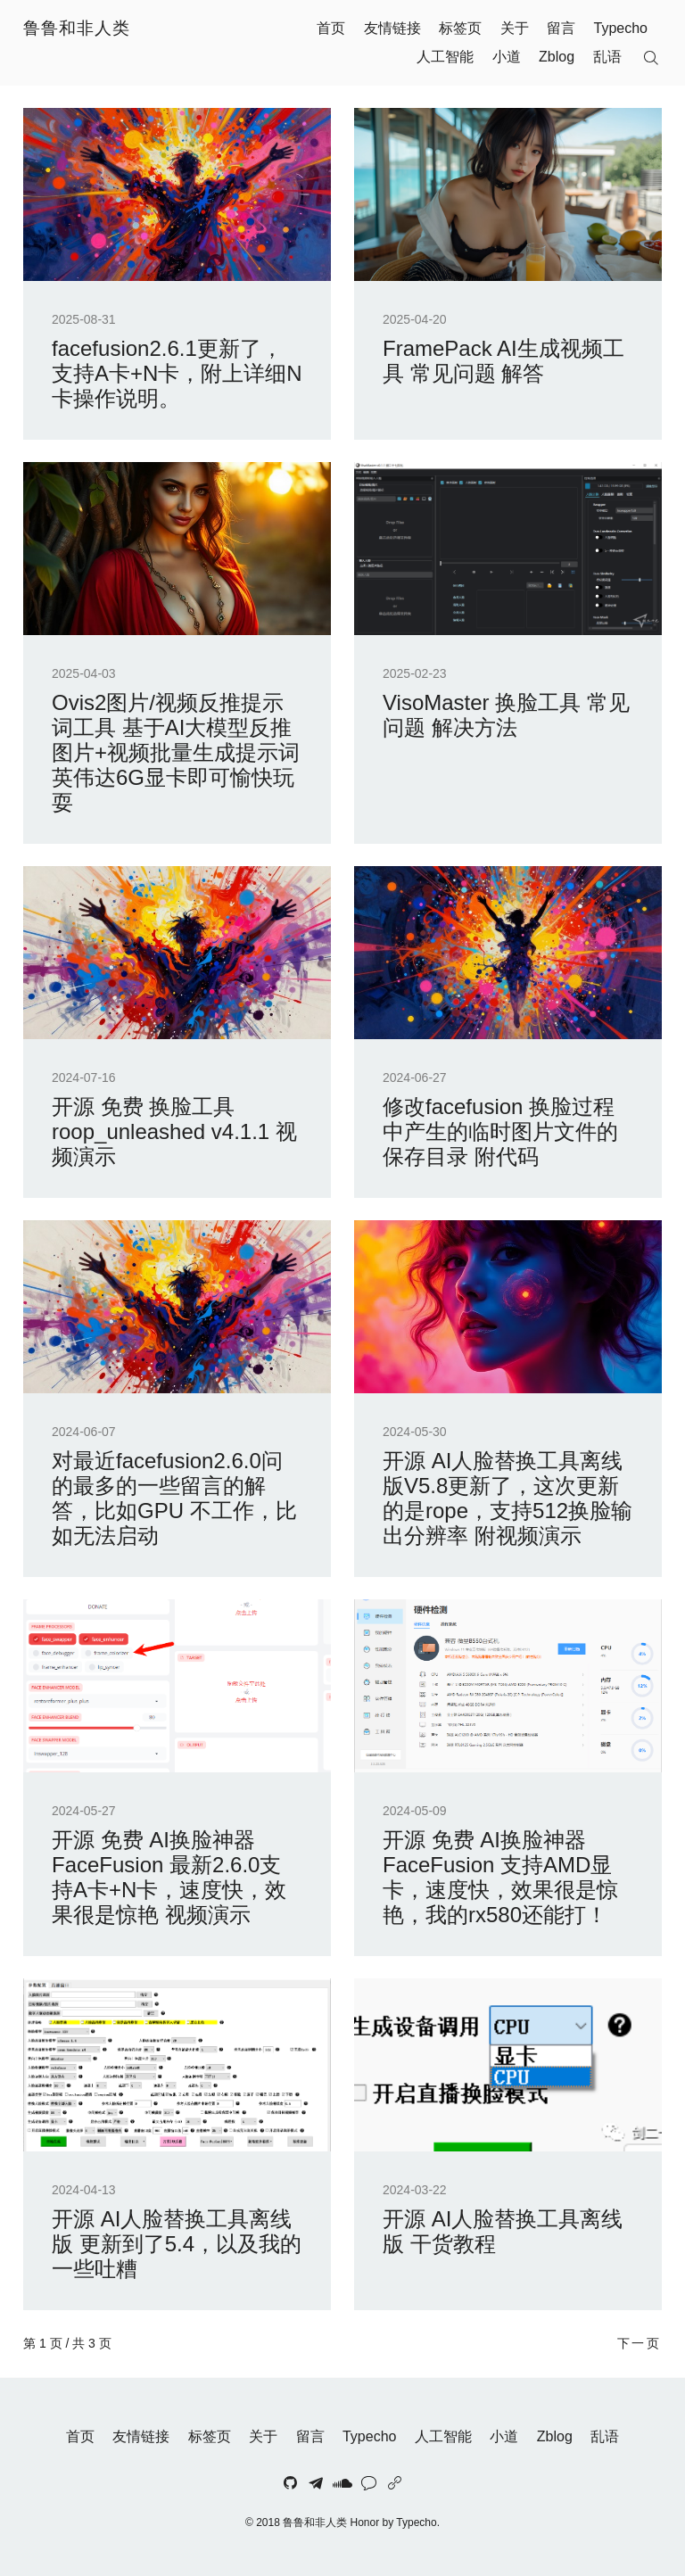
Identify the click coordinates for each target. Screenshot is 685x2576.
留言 (561, 28)
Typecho (621, 28)
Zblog (556, 56)
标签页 (460, 28)
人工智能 (445, 56)
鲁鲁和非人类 (76, 28)
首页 (331, 28)
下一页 (639, 2343)
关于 (514, 28)
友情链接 (392, 28)
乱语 (607, 56)
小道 (506, 56)
